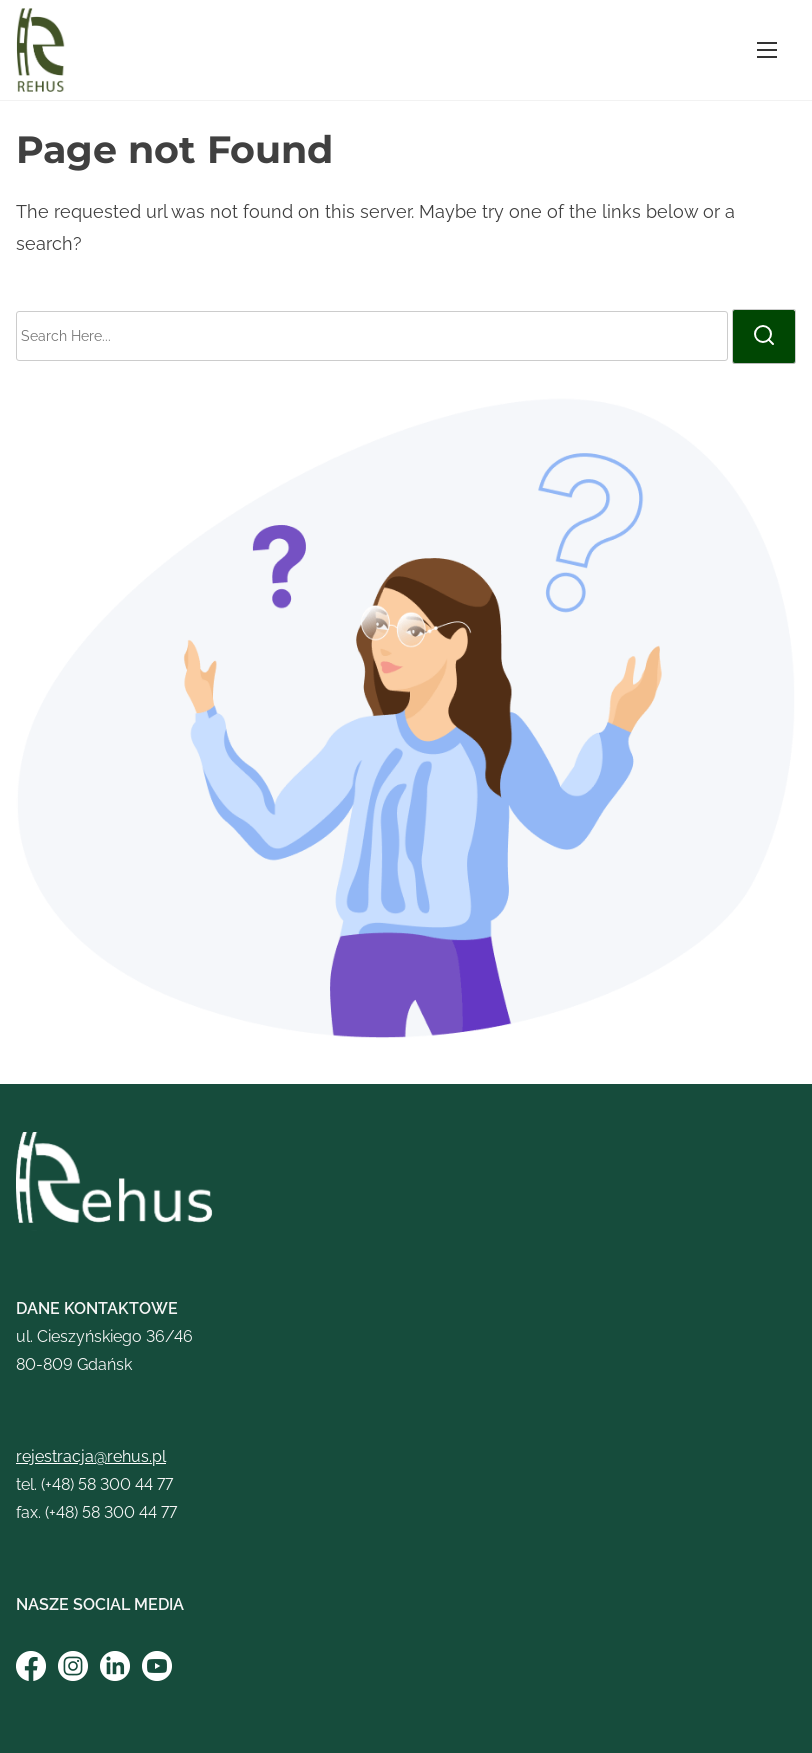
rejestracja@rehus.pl (91, 1456)
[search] (764, 336)
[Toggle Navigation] (767, 49)
